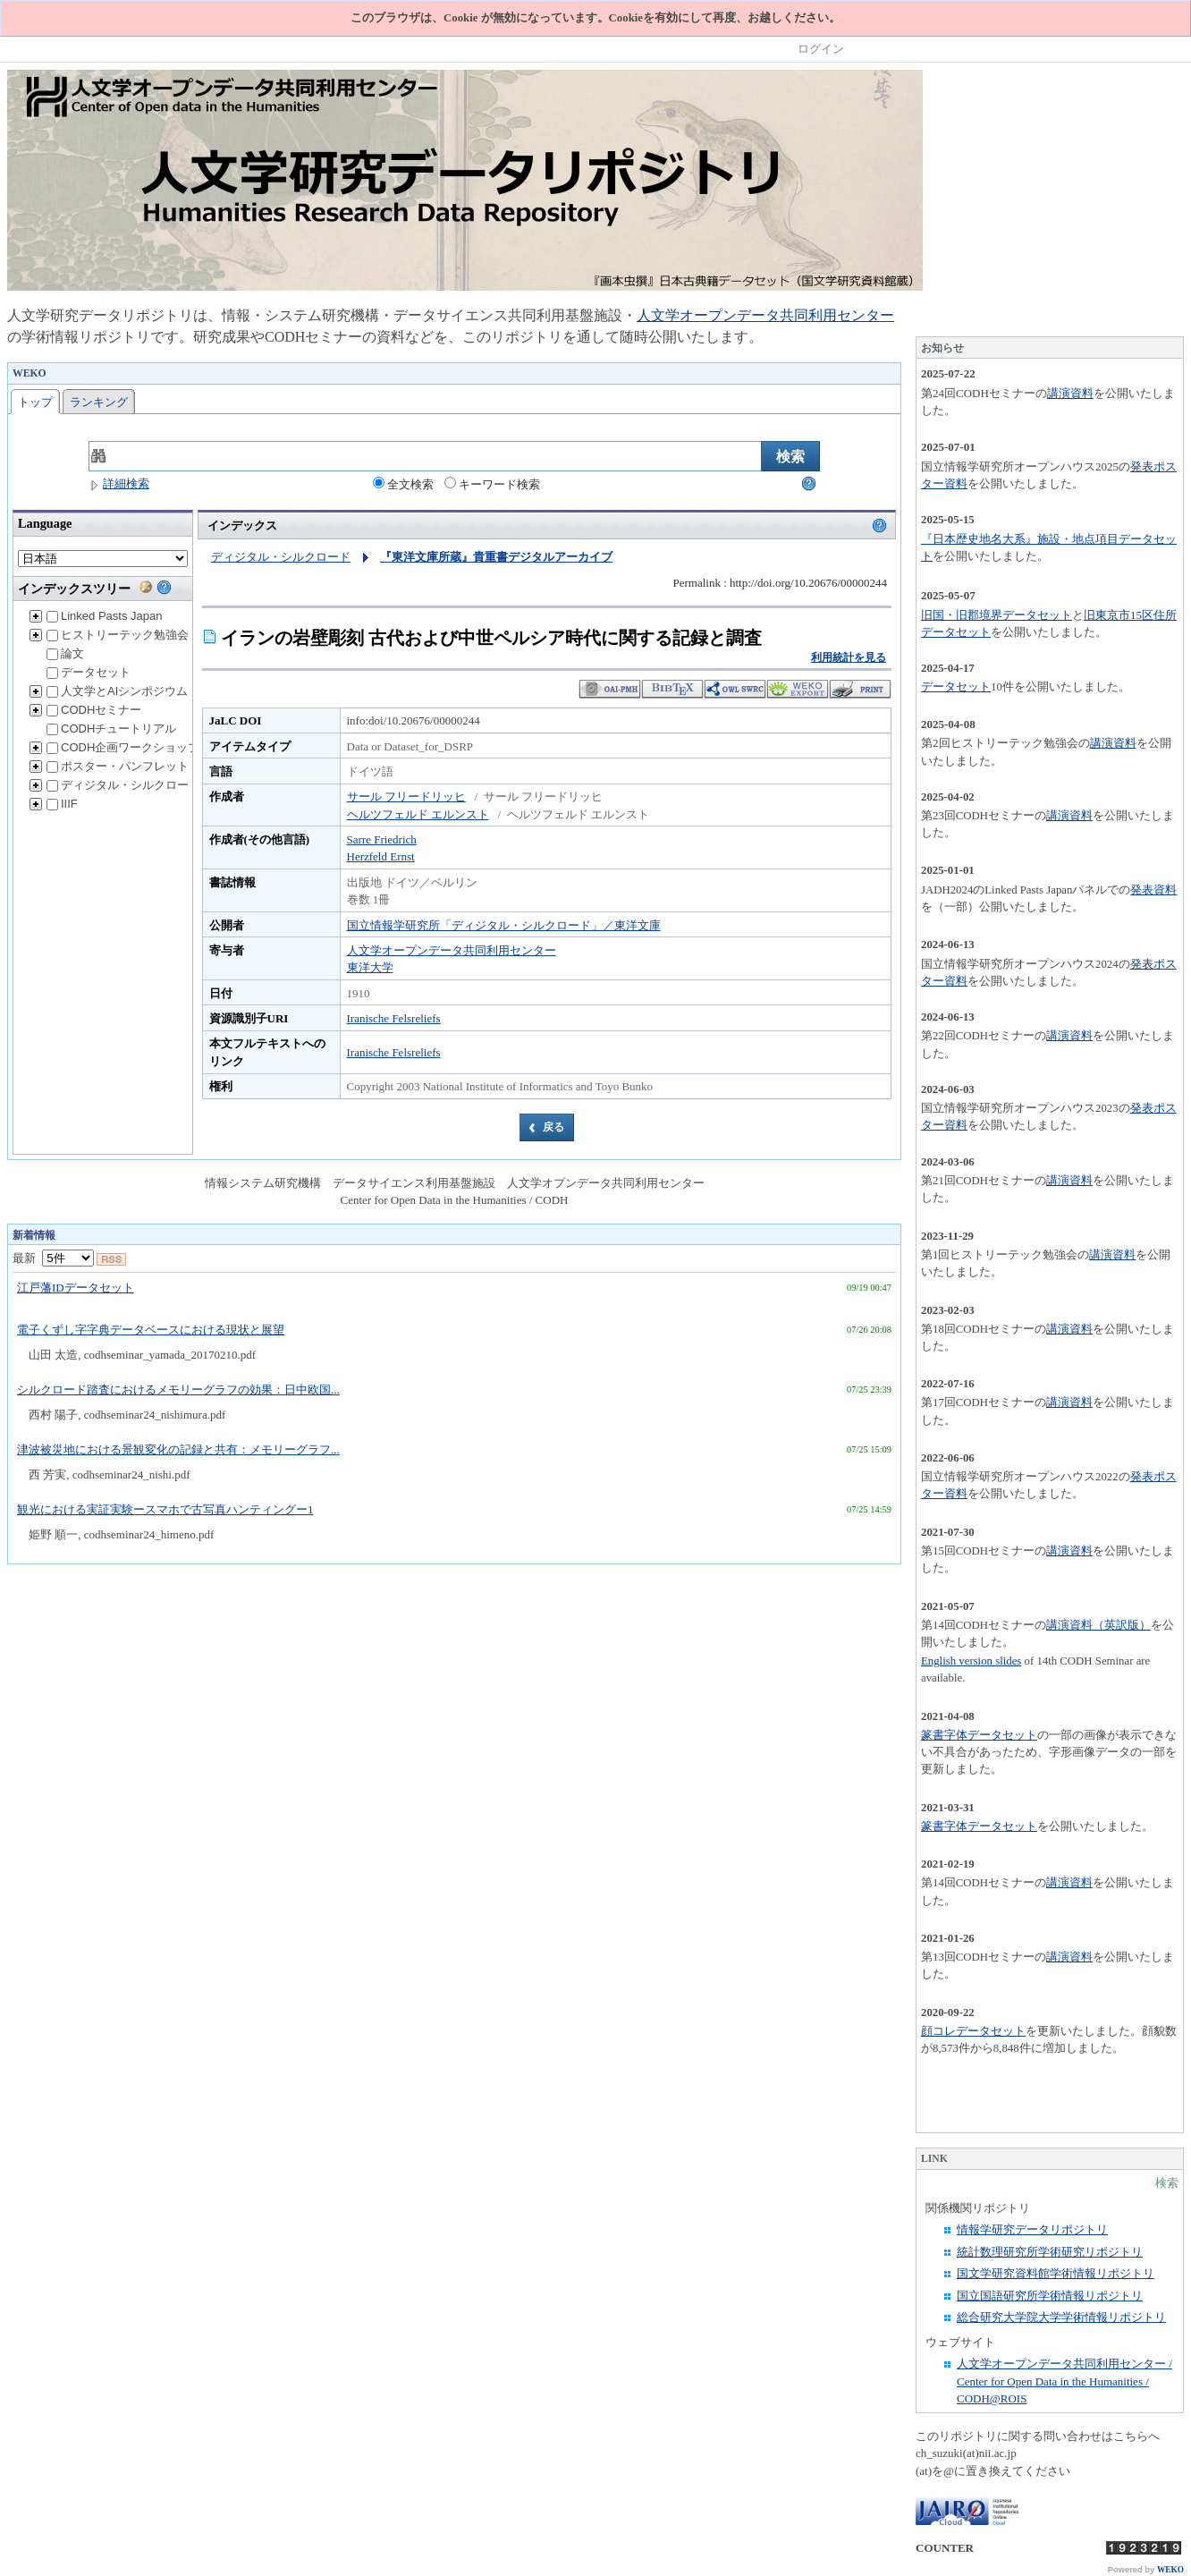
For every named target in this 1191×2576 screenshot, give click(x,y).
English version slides (971, 1661)
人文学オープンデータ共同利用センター (765, 315)
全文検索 (403, 484)
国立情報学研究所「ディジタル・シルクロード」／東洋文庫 (504, 925)
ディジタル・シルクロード (123, 785)
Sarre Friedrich (382, 839)
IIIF (62, 803)
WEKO (1170, 2569)
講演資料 (1070, 393)
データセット (88, 672)
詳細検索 (119, 483)
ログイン (821, 48)
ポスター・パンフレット (117, 766)
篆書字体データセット (979, 1735)
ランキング (99, 402)
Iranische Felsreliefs (394, 1018)
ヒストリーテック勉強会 (117, 634)
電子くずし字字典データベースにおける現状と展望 (150, 1329)
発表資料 (1153, 890)
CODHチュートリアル (111, 728)
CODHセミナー (93, 709)
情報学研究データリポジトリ (1032, 2229)
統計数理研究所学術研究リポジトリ (1050, 2251)
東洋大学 (370, 967)
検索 (1166, 2183)
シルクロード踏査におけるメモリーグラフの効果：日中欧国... (178, 1389)
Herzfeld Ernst (381, 856)
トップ (35, 402)
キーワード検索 (492, 484)
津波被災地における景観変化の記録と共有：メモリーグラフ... (178, 1449)
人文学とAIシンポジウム (117, 691)
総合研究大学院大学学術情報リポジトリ (1061, 2317)
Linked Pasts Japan (104, 616)
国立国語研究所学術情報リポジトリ (1050, 2295)
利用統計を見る (848, 657)
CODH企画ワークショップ (122, 747)
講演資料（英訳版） (1098, 1625)
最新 (53, 1258)
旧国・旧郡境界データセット (996, 615)
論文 (65, 653)
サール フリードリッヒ (406, 796)
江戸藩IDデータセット (75, 1287)
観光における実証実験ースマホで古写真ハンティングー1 (165, 1509)
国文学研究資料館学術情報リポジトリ (1055, 2273)
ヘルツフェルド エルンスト (418, 814)
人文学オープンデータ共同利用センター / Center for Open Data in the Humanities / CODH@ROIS (1064, 2381)
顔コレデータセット (973, 2031)
